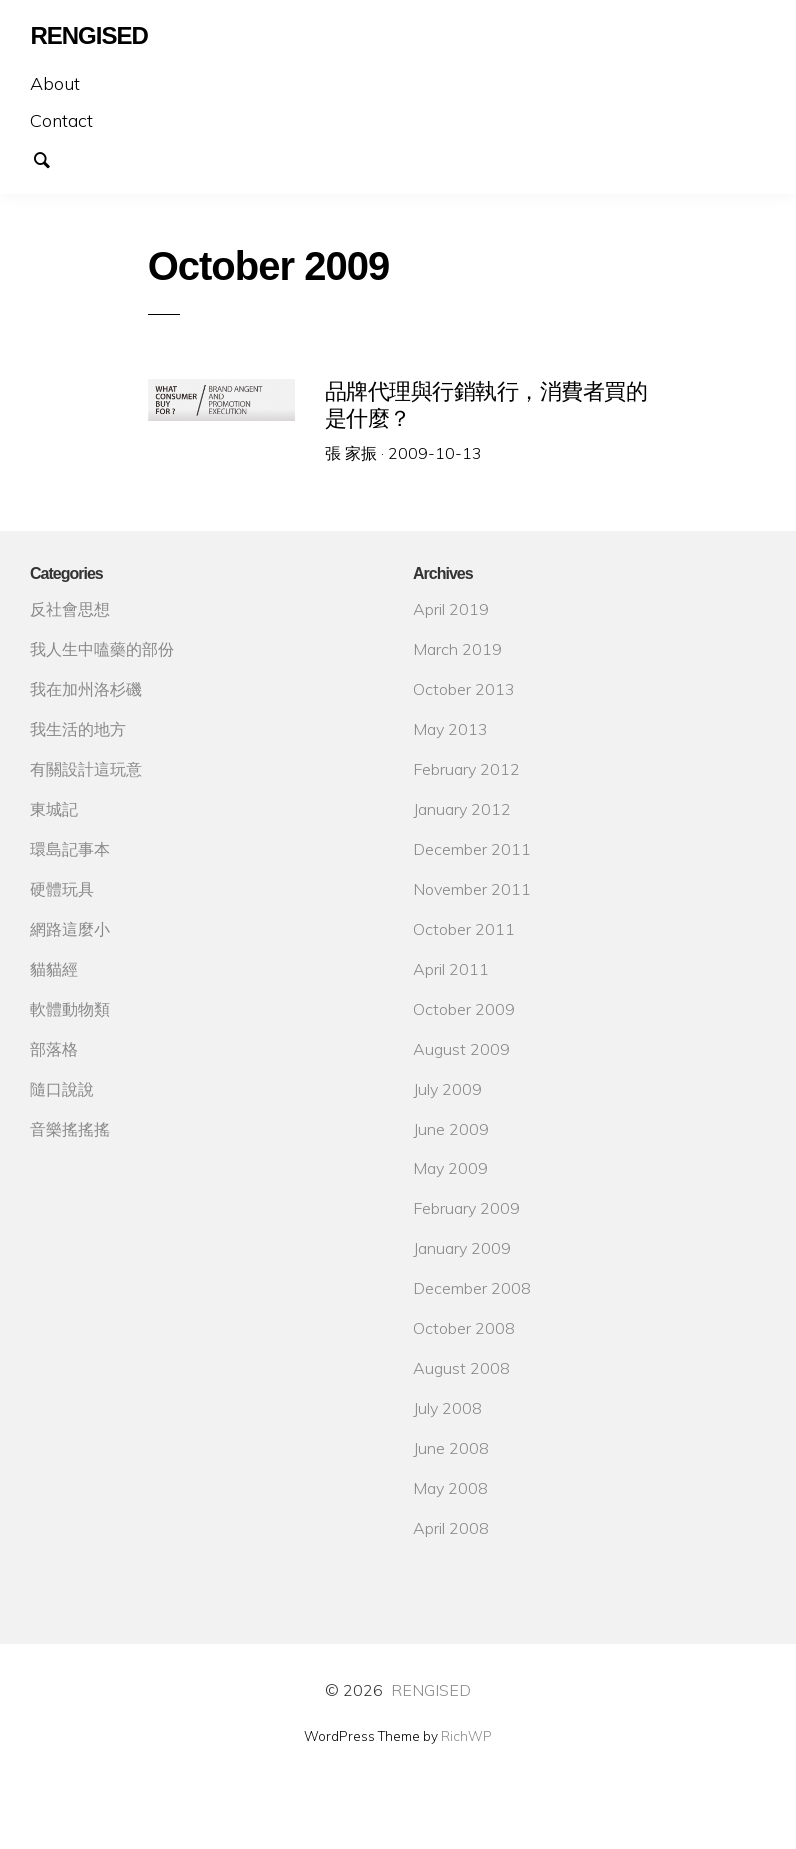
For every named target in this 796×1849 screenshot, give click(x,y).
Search (52, 158)
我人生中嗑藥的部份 (102, 649)
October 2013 (464, 689)
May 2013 (450, 729)
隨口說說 (62, 1089)
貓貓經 (54, 969)
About (55, 83)
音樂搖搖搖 (70, 1129)
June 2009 (451, 1129)
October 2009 (464, 1009)
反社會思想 (70, 609)
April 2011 (451, 969)
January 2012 (462, 809)
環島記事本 (70, 849)
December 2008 (472, 1288)
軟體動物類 (70, 1009)
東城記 (54, 809)
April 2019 (451, 609)
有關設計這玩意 (86, 769)
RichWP (466, 1736)
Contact (61, 120)
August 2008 (461, 1368)
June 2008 (451, 1448)
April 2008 (451, 1528)
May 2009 (450, 1168)
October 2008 (464, 1328)
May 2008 (450, 1488)
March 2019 (457, 649)
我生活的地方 (78, 729)
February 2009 (466, 1208)
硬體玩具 (62, 889)
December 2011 (472, 849)
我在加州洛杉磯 (86, 689)
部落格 (54, 1049)
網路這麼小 (70, 929)
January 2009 (462, 1248)
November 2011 (472, 889)
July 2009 (447, 1089)
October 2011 (464, 929)
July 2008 (447, 1408)
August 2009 (461, 1049)
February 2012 (466, 769)
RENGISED (431, 1690)
